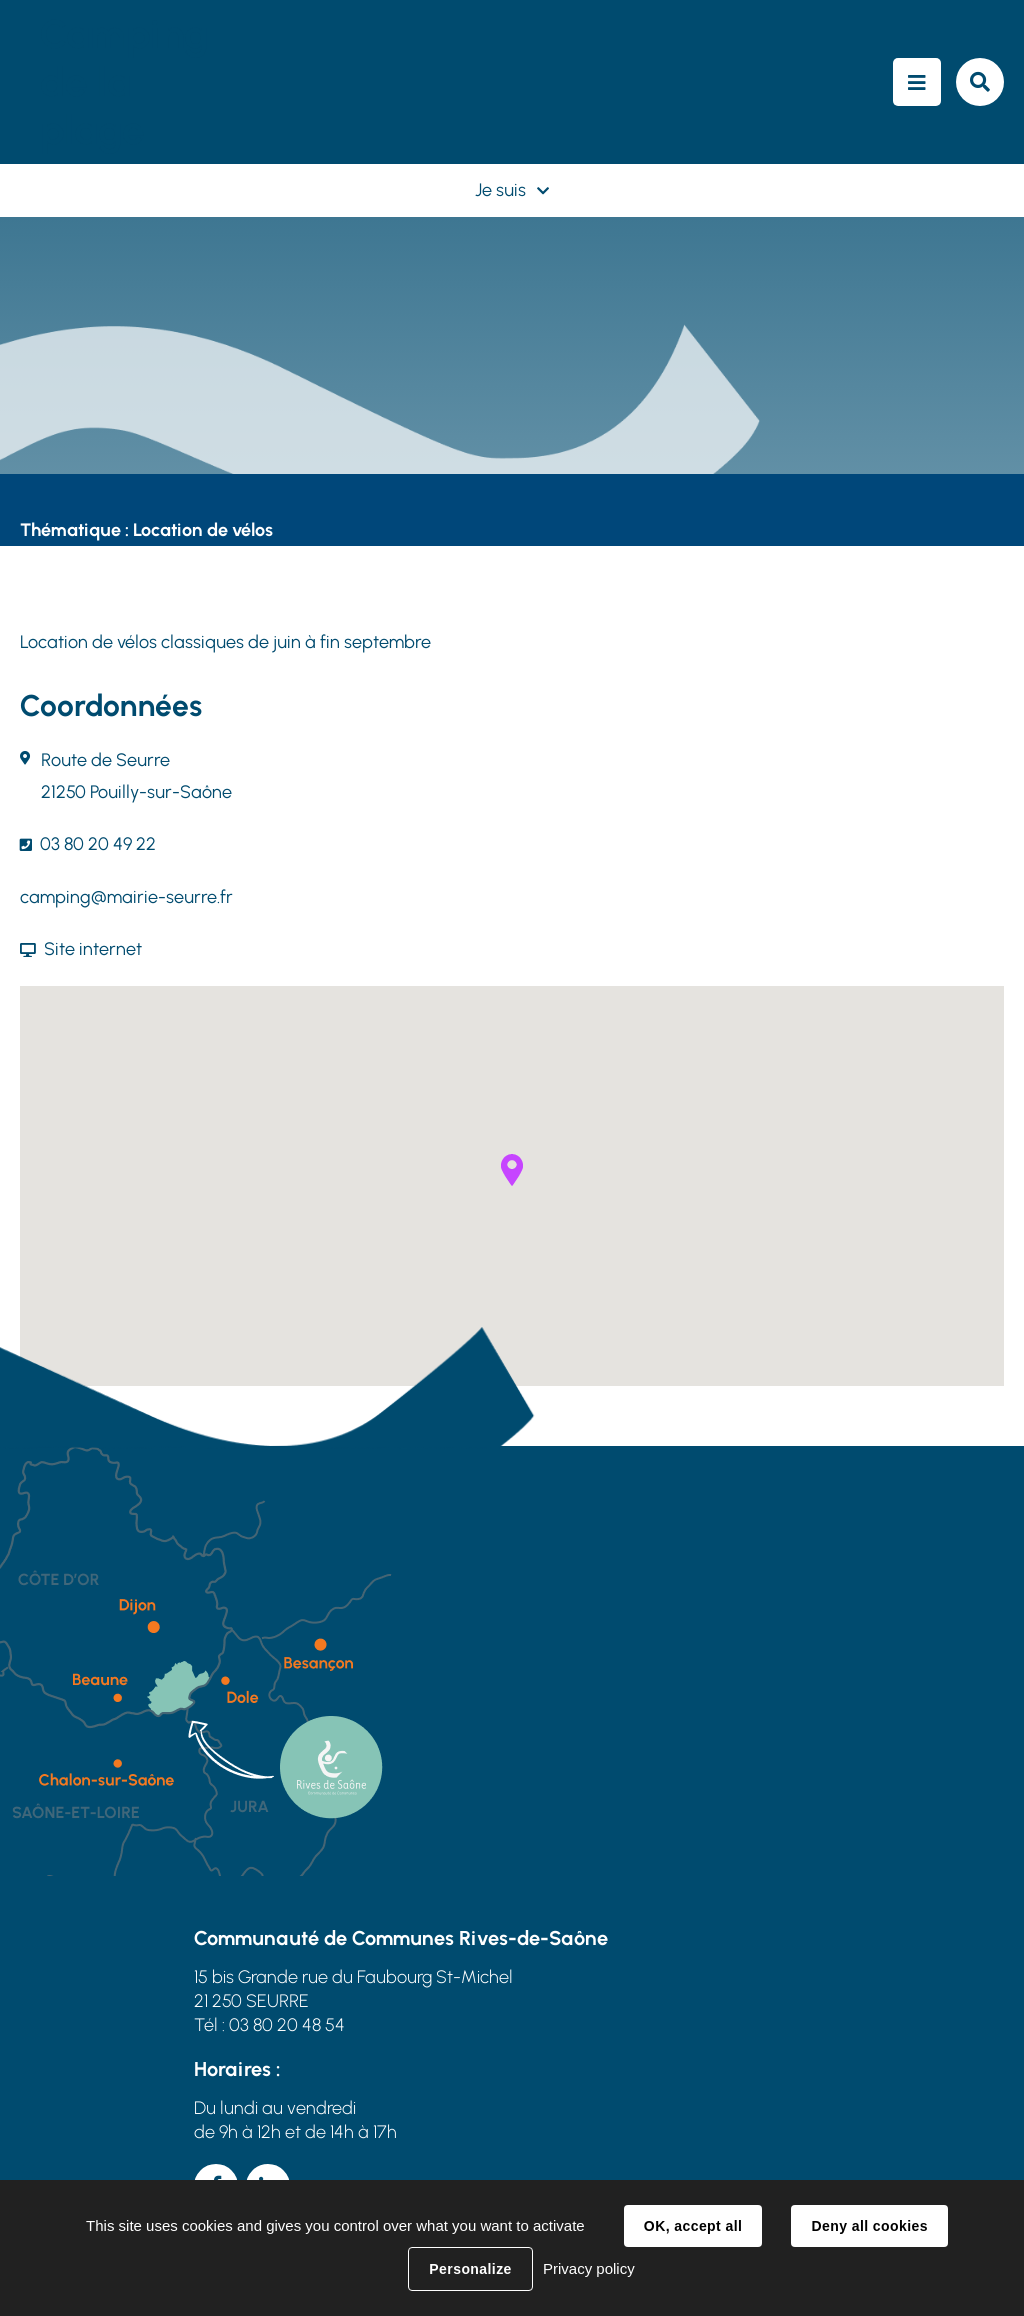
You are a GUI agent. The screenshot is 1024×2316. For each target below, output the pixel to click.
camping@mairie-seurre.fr (126, 897)
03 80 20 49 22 (98, 844)
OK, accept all (693, 2226)
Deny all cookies (869, 2226)
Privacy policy (589, 2268)
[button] (512, 1170)
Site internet (93, 949)
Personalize (470, 2269)
